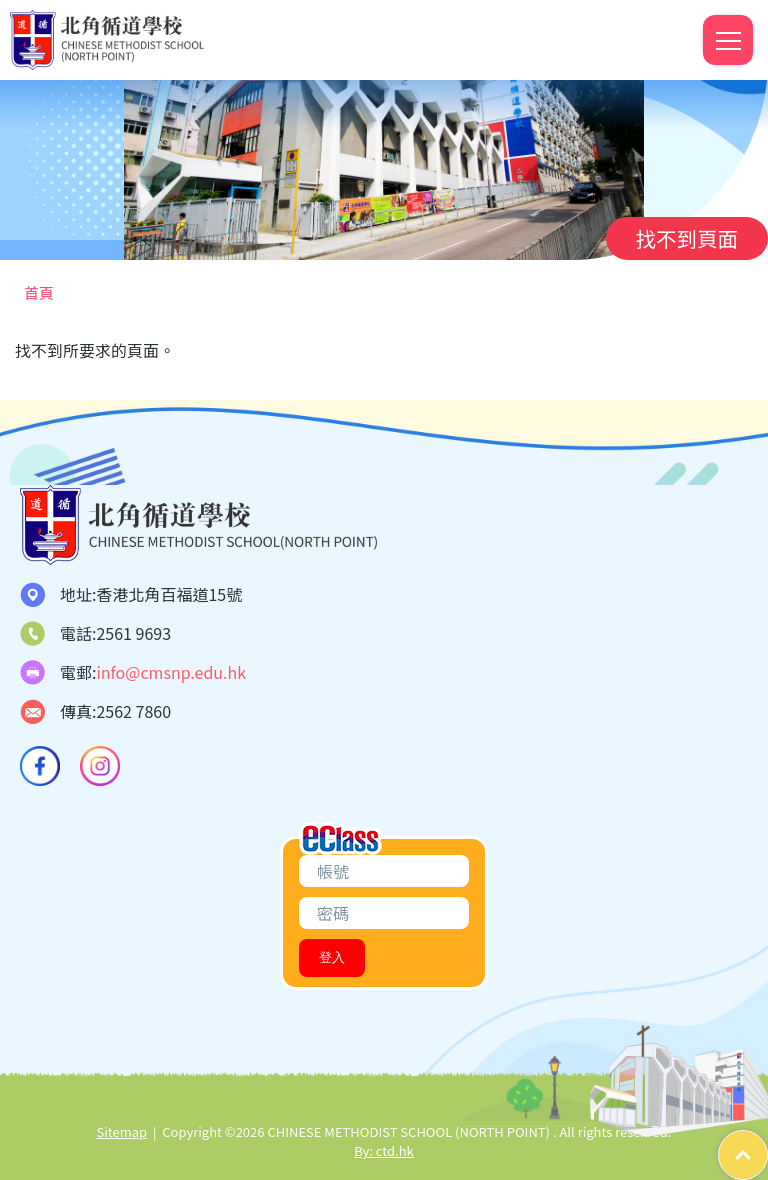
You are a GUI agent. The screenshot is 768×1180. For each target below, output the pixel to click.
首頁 (39, 292)
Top (767, 1140)
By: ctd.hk (383, 1150)
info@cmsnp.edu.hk (171, 672)
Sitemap (122, 1131)
